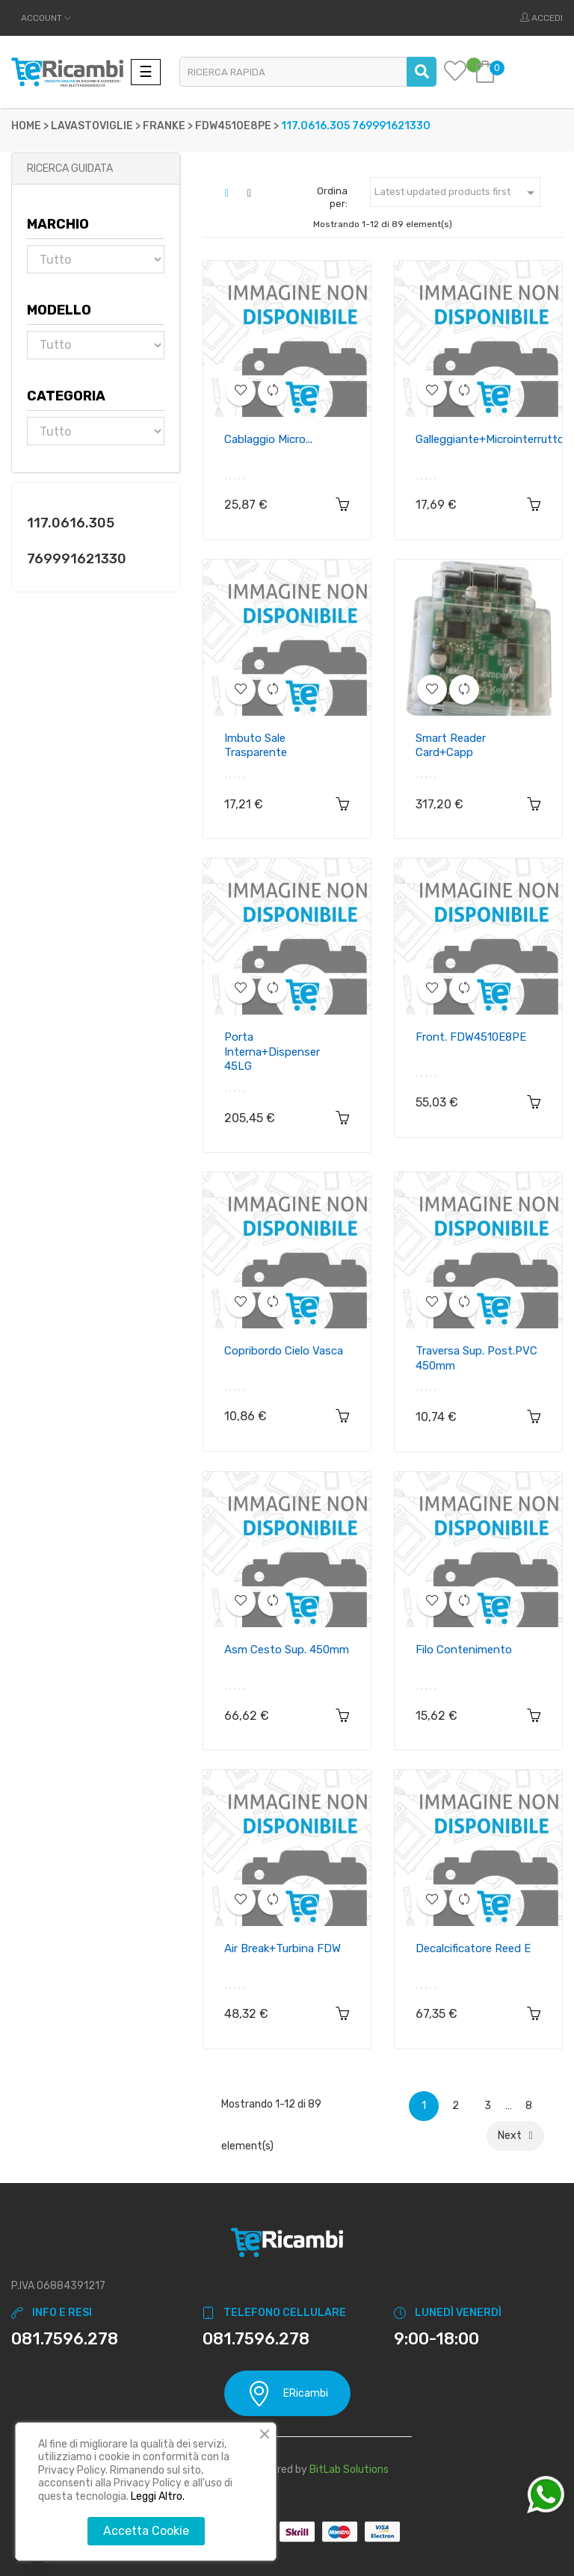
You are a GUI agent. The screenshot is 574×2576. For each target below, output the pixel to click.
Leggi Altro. (158, 2496)
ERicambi (287, 2393)
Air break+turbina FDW (282, 1948)
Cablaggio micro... (268, 439)
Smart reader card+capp (451, 745)
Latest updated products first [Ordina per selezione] (457, 193)
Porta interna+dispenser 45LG (272, 1052)
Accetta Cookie (146, 2531)
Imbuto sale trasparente (255, 745)
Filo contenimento (464, 1649)
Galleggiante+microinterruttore (495, 439)
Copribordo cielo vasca (283, 1350)
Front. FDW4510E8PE (471, 1037)
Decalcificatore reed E (473, 1948)
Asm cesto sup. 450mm (286, 1649)
